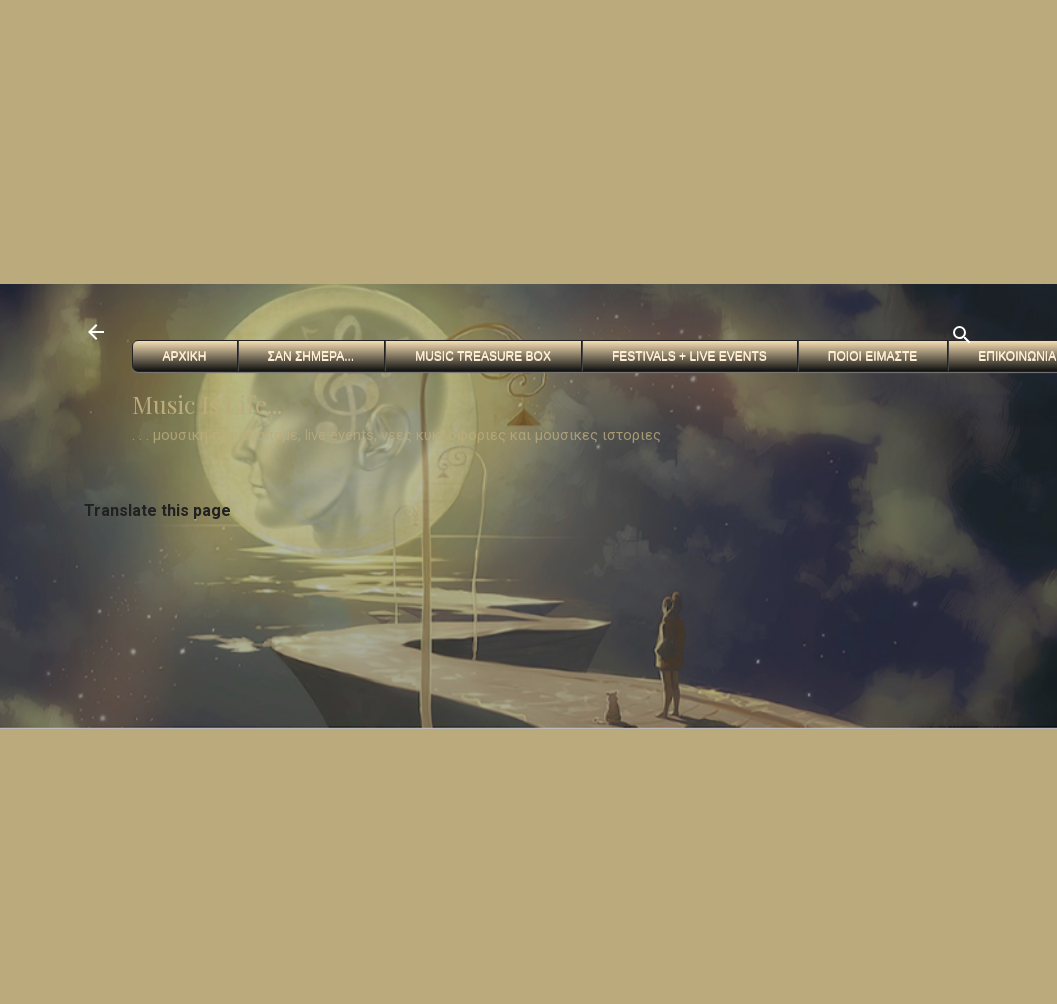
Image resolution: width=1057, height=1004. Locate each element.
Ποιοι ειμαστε (872, 356)
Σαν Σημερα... (311, 356)
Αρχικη (185, 356)
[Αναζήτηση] (962, 338)
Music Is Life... (207, 404)
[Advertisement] (321, 140)
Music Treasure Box (483, 356)
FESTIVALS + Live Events (689, 356)
